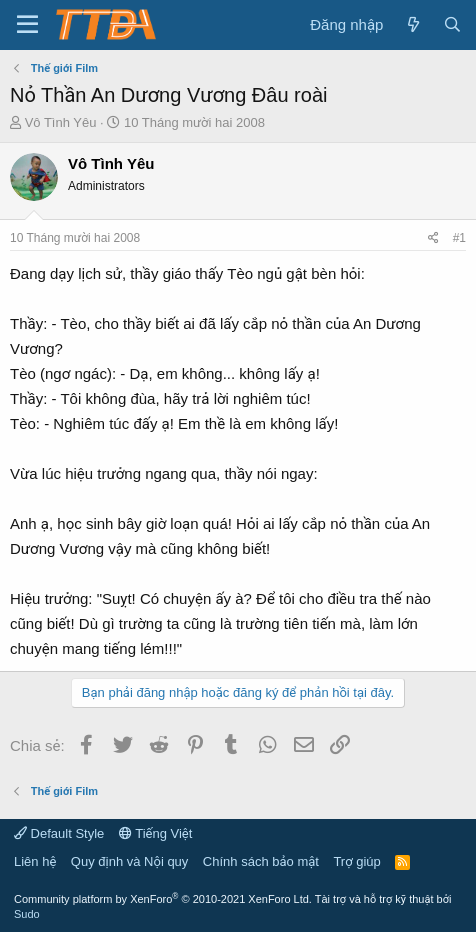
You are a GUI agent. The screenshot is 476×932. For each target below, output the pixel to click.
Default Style (59, 833)
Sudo (27, 914)
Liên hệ (35, 861)
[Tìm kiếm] (452, 24)
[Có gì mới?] (412, 24)
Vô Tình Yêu (61, 122)
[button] (27, 25)
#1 (459, 238)
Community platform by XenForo (163, 899)
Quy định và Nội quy (130, 861)
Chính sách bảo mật (261, 861)
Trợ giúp (356, 861)
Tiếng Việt (156, 833)
